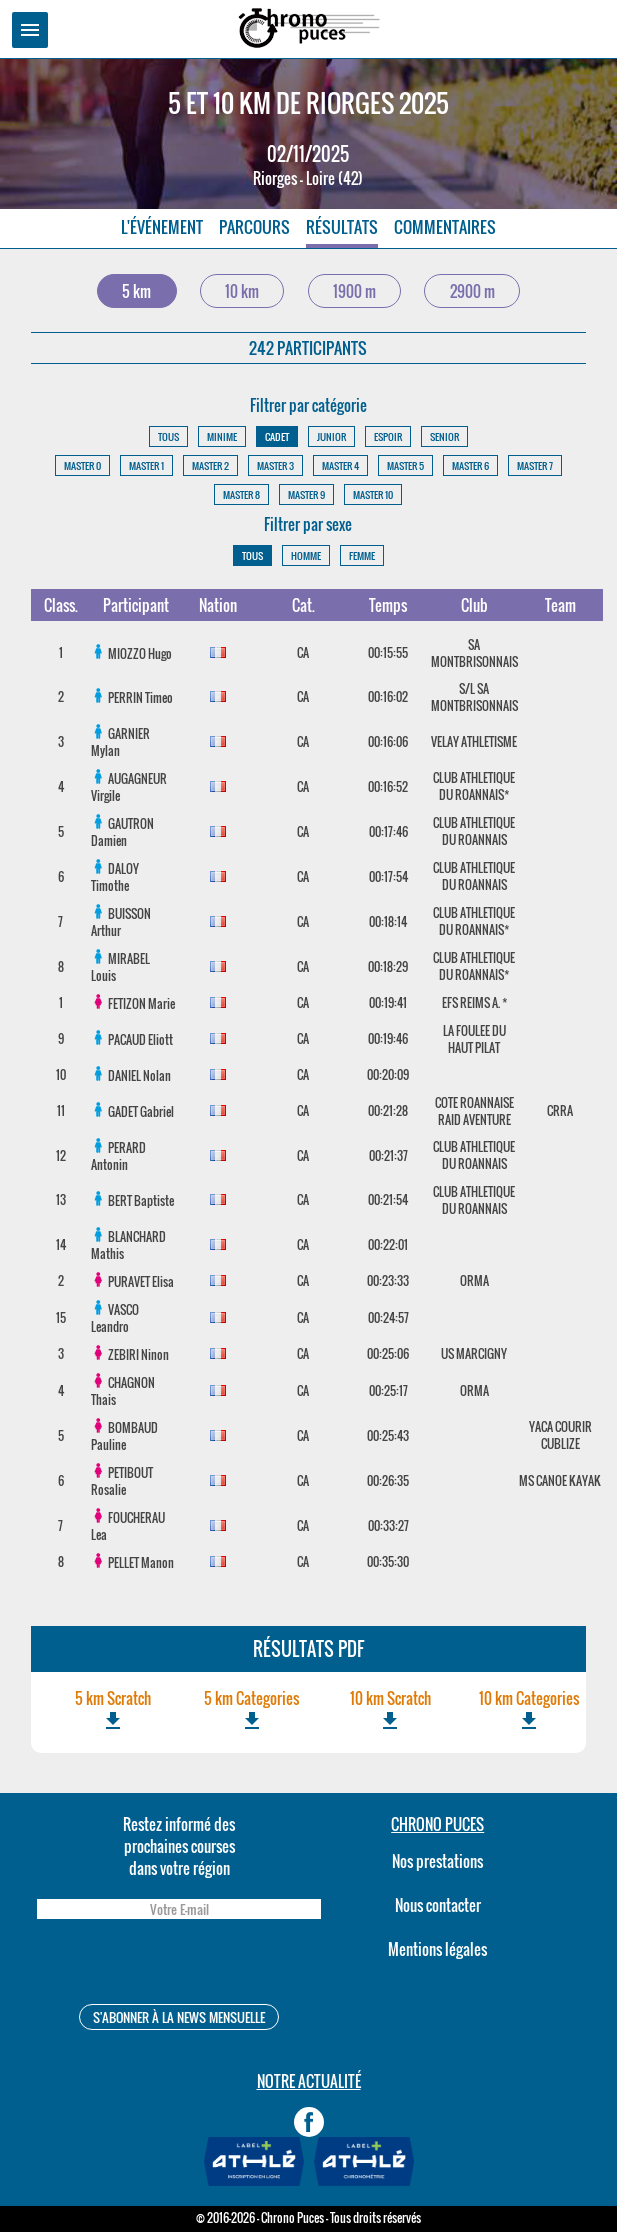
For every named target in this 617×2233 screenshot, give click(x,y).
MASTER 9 (306, 495)
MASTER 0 (82, 466)
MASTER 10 (373, 495)
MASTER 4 (340, 466)
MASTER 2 (210, 466)
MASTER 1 (146, 466)
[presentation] (179, 1965)
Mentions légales (437, 1950)
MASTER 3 (275, 466)
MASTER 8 (241, 495)
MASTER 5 (405, 466)
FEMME (362, 556)
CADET (277, 437)
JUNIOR (331, 437)
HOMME (306, 556)
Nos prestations (437, 1862)
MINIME (222, 437)
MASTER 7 (535, 466)
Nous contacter (438, 1906)
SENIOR (444, 437)
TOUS (168, 437)
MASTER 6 (470, 466)
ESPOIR (388, 437)
